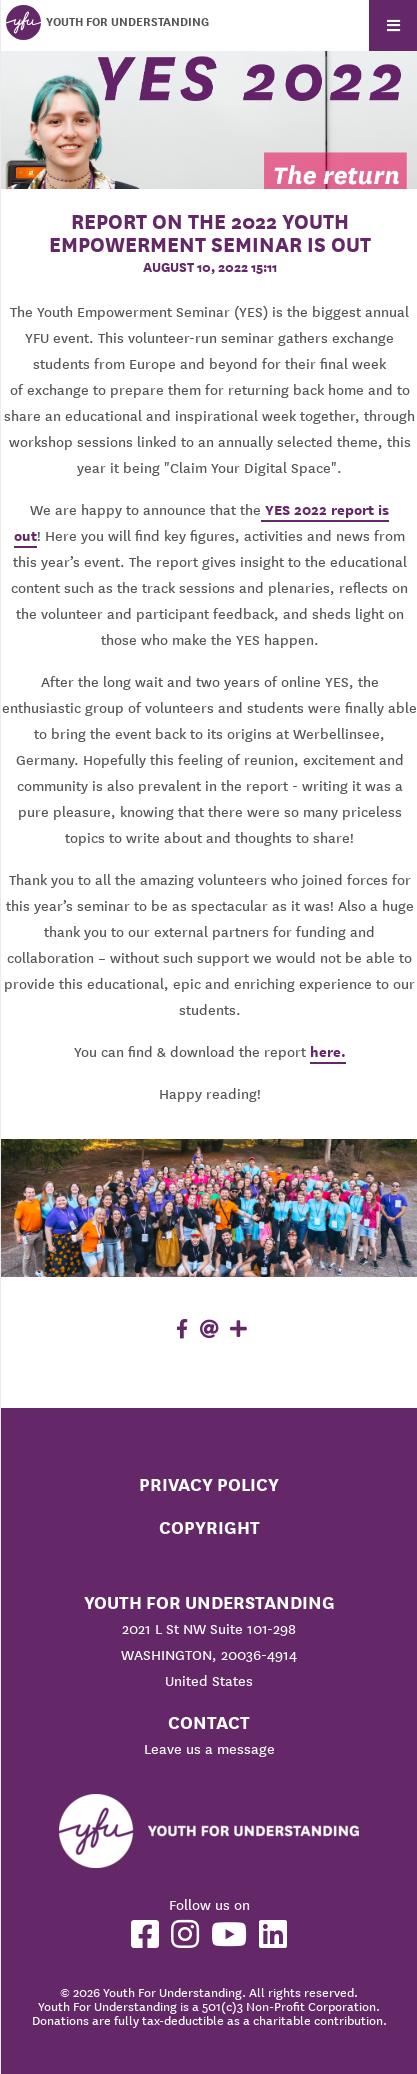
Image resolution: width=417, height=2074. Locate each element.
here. (328, 1052)
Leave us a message (209, 1749)
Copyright (209, 1527)
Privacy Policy (209, 1484)
